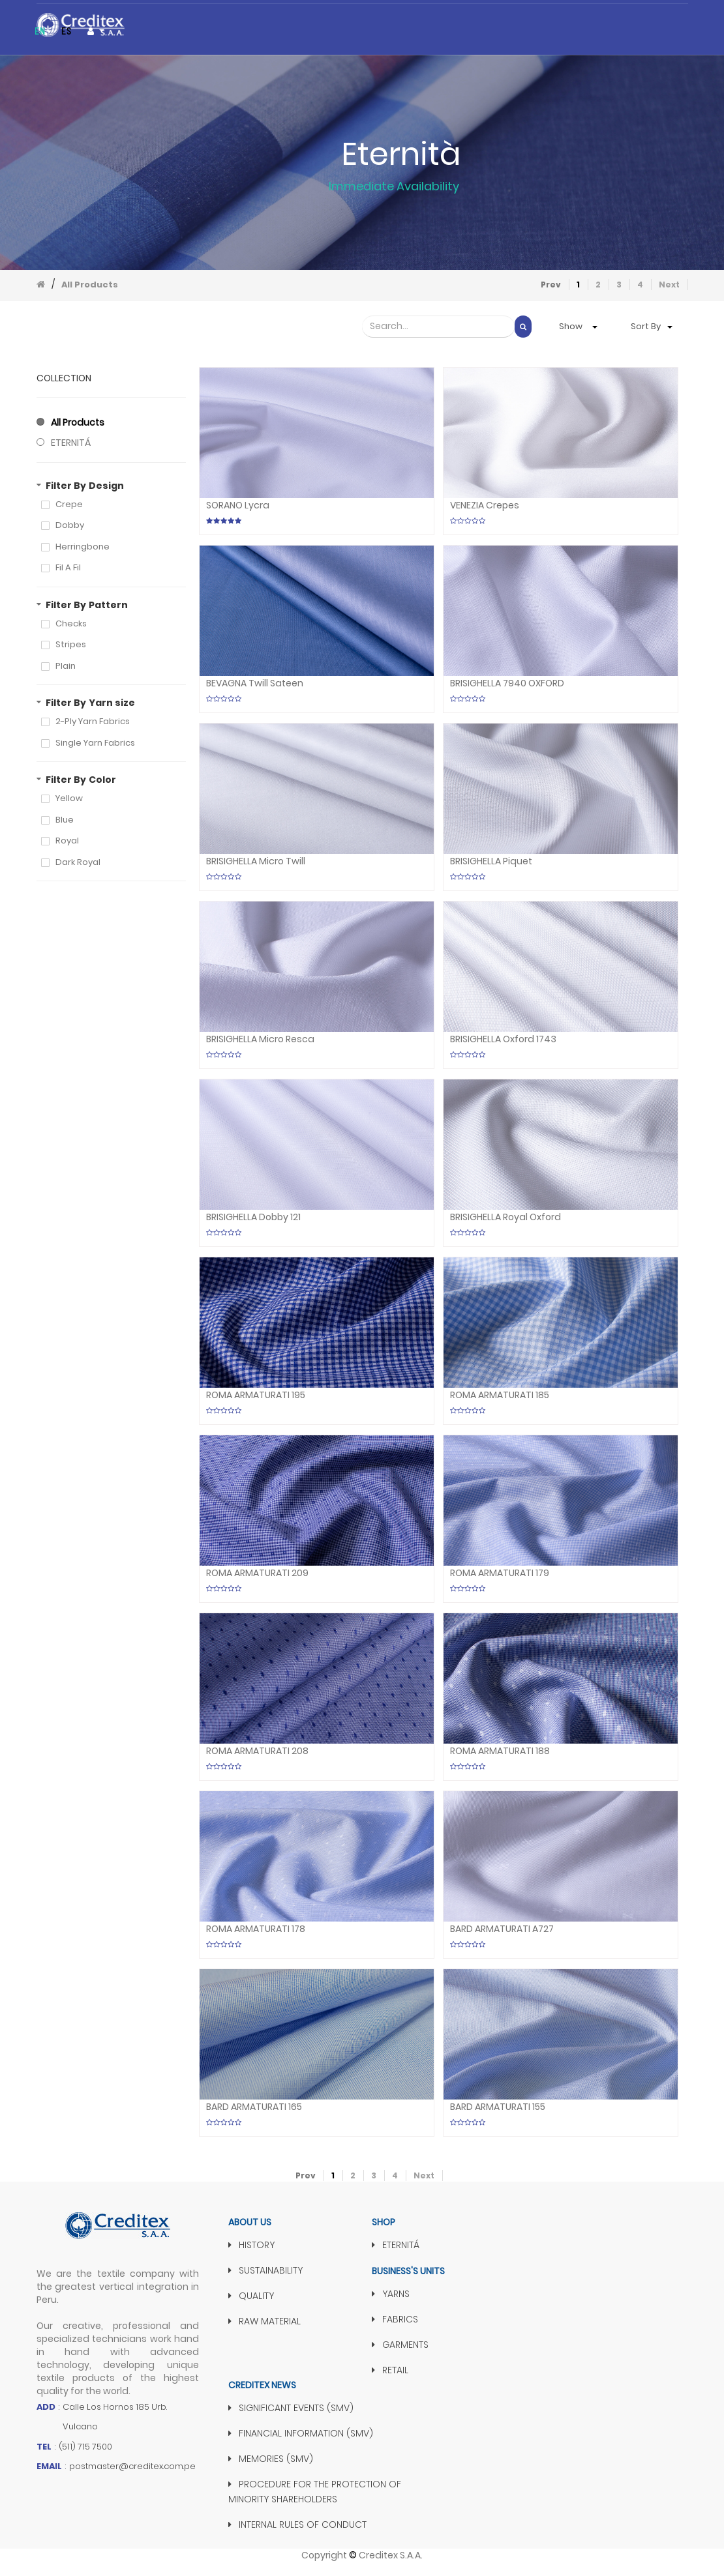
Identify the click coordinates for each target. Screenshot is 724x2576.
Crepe (69, 504)
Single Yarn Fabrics (95, 743)
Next (669, 284)
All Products (89, 284)
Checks (71, 624)
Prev (551, 284)
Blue (64, 820)
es (66, 31)
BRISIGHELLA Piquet (491, 861)
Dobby (69, 525)
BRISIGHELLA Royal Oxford (505, 1217)
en (40, 31)
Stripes (70, 645)
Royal (67, 841)
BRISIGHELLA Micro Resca (260, 1039)
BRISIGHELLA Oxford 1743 (503, 1039)
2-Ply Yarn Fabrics (92, 721)
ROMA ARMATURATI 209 (257, 1573)
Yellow (69, 798)
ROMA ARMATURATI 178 (255, 1929)
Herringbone (82, 547)
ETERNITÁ (71, 442)
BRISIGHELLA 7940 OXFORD (507, 683)
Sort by (646, 326)
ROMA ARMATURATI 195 (255, 1395)
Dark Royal (77, 862)
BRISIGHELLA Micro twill (255, 861)
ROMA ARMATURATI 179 (499, 1573)
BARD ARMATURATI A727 (502, 1929)
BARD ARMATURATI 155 (497, 2107)
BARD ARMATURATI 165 (254, 2107)
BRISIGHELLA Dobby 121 (253, 1217)
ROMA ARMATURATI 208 (257, 1751)
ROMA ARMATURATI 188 (500, 1751)
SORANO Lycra (237, 505)
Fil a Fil (68, 568)
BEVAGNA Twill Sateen (254, 683)
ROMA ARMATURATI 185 (499, 1395)
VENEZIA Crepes (484, 505)
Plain (65, 666)
